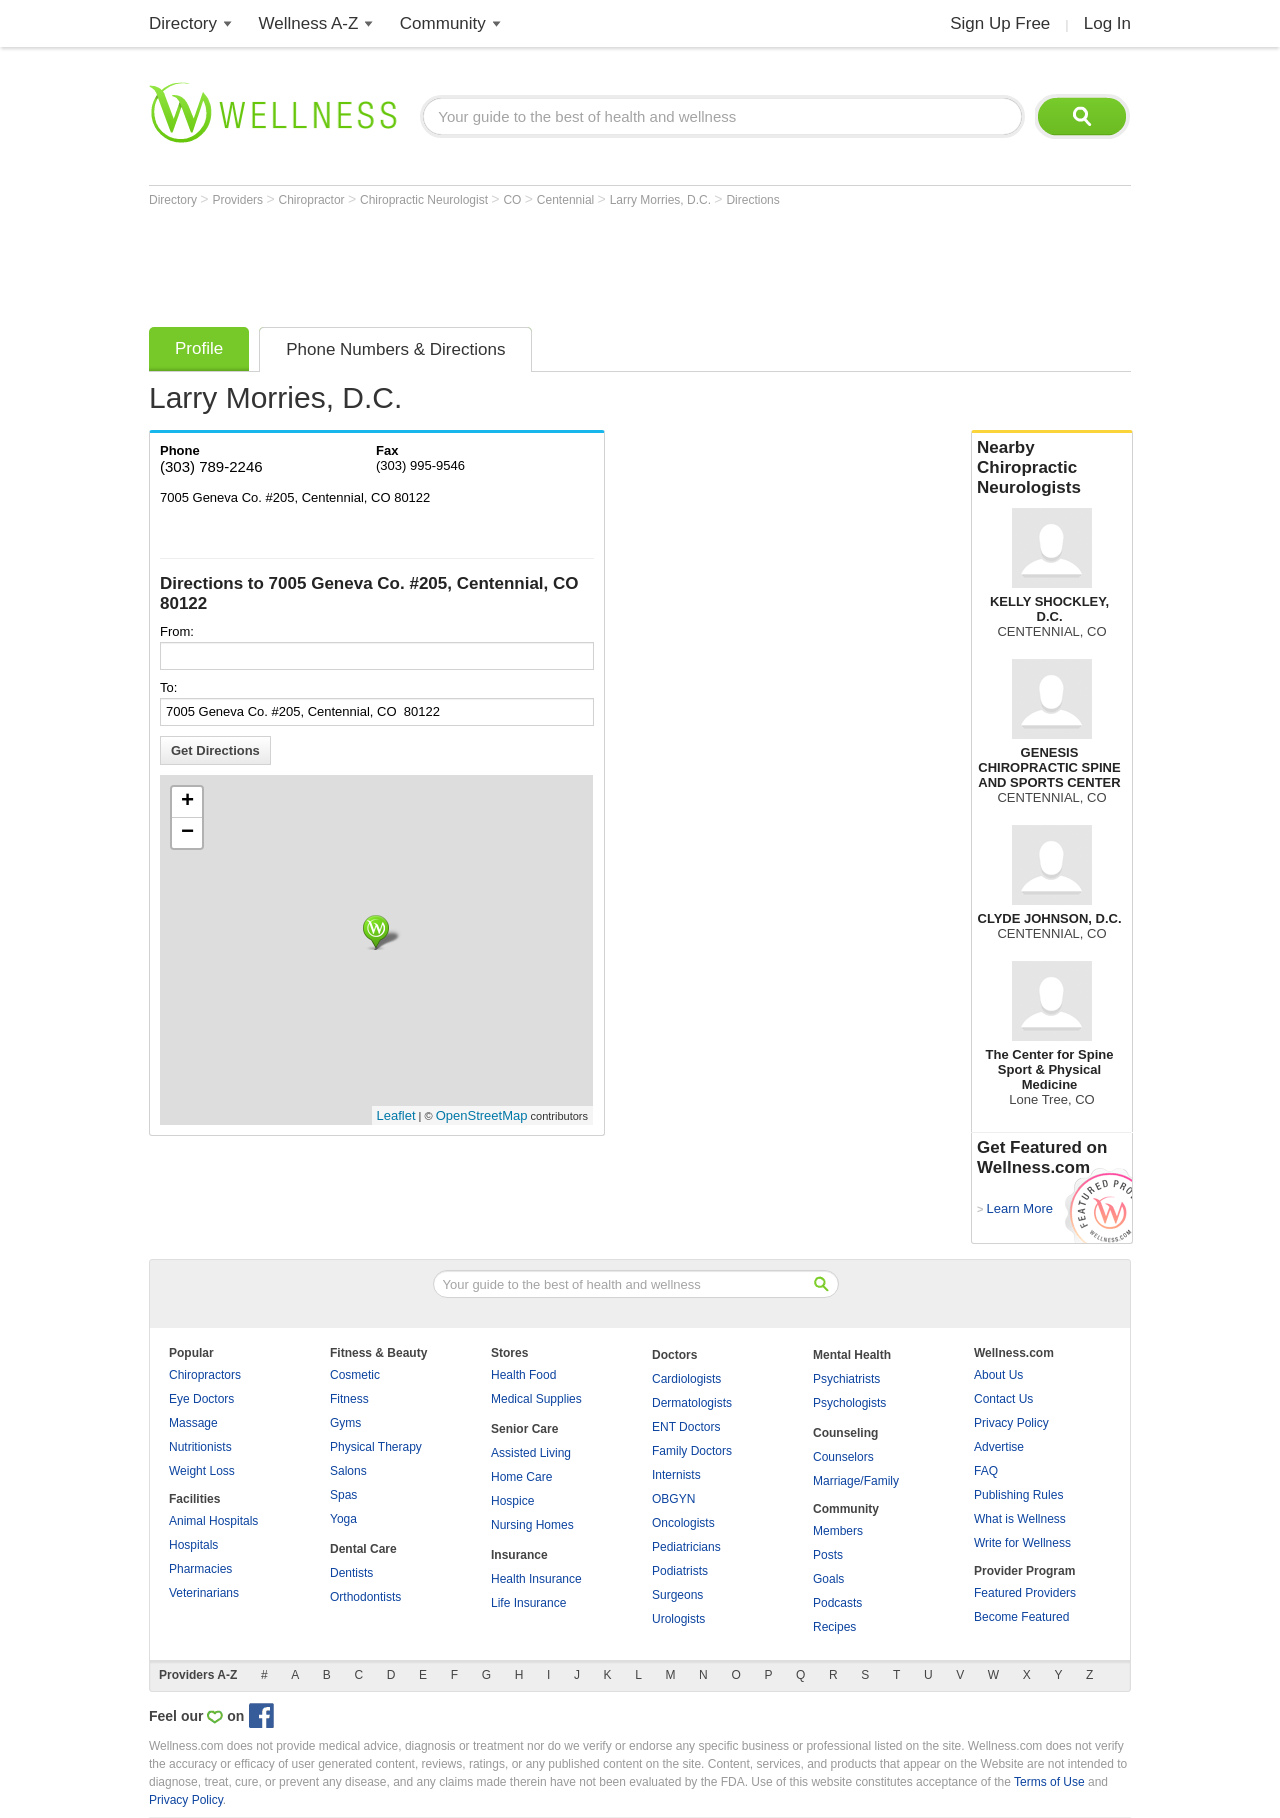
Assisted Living (531, 1453)
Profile (199, 348)
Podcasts (837, 1603)
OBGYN (673, 1499)
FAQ (986, 1471)
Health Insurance (536, 1579)
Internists (676, 1475)
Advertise (999, 1447)
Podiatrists (680, 1571)
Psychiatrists (846, 1379)
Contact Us (1003, 1399)
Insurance (519, 1555)
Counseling (845, 1433)
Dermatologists (692, 1403)
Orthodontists (365, 1597)
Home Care (521, 1477)
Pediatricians (686, 1547)
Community (443, 23)
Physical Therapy (376, 1447)
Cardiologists (686, 1379)
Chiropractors (205, 1375)
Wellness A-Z (309, 23)
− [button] (187, 833)
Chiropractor (313, 200)
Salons (348, 1471)
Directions (752, 200)
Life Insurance (528, 1603)
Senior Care (524, 1429)
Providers (239, 200)
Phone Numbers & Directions (395, 349)
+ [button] (187, 802)
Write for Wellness (1022, 1543)
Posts (828, 1555)
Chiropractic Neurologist (425, 200)
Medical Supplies (536, 1399)
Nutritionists (200, 1447)
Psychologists (849, 1403)
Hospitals (193, 1545)
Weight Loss (202, 1471)
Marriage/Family (856, 1481)
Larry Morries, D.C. (662, 200)
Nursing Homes (532, 1525)
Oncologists (683, 1523)
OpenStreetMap (482, 1115)
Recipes (834, 1627)
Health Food (523, 1375)
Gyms (345, 1423)
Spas (343, 1495)
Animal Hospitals (213, 1521)
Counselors (843, 1457)
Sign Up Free (1000, 23)
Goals (828, 1579)
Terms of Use (1049, 1782)
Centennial (567, 200)
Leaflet (396, 1115)
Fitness (349, 1399)
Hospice (512, 1501)
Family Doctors (692, 1451)
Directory (183, 23)
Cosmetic (355, 1375)
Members (838, 1531)
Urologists (678, 1619)
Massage (193, 1423)
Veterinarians (204, 1593)
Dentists (351, 1573)
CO (513, 200)
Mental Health (852, 1355)
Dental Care (363, 1549)
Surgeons (677, 1595)
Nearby (1052, 468)
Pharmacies (200, 1569)
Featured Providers (1025, 1593)
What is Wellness (1020, 1519)
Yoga (343, 1519)
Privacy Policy (1011, 1423)
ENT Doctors (686, 1427)
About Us (998, 1375)
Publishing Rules (1018, 1495)
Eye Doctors (201, 1399)
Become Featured (1021, 1617)
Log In (1107, 23)
